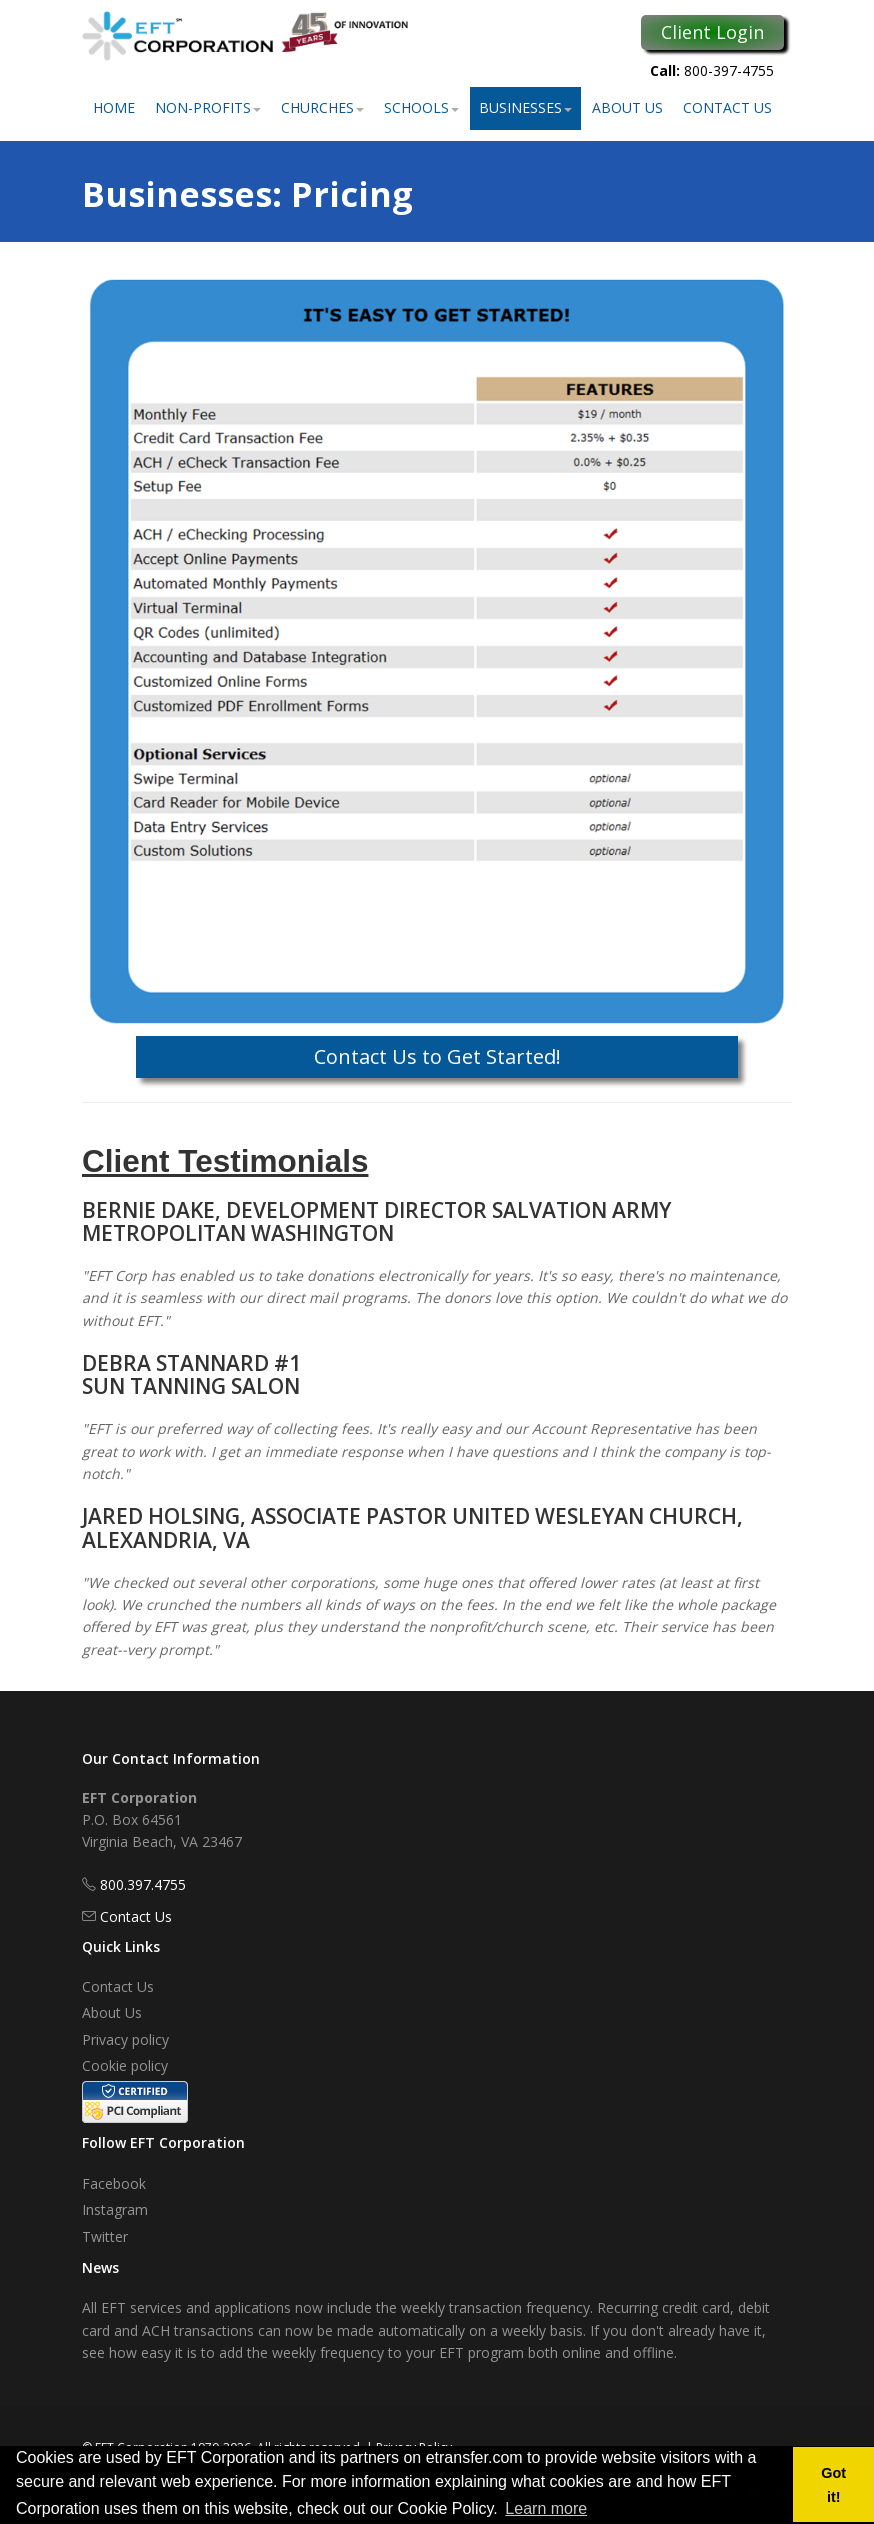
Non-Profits (208, 107)
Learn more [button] (546, 2508)
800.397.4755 (143, 1884)
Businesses (525, 107)
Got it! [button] (833, 2485)
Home (114, 107)
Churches (322, 107)
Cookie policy (125, 2065)
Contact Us (727, 107)
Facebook (114, 2183)
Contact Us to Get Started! (437, 1056)
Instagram (115, 2209)
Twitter (105, 2236)
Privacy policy (125, 2039)
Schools (421, 107)
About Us (627, 107)
